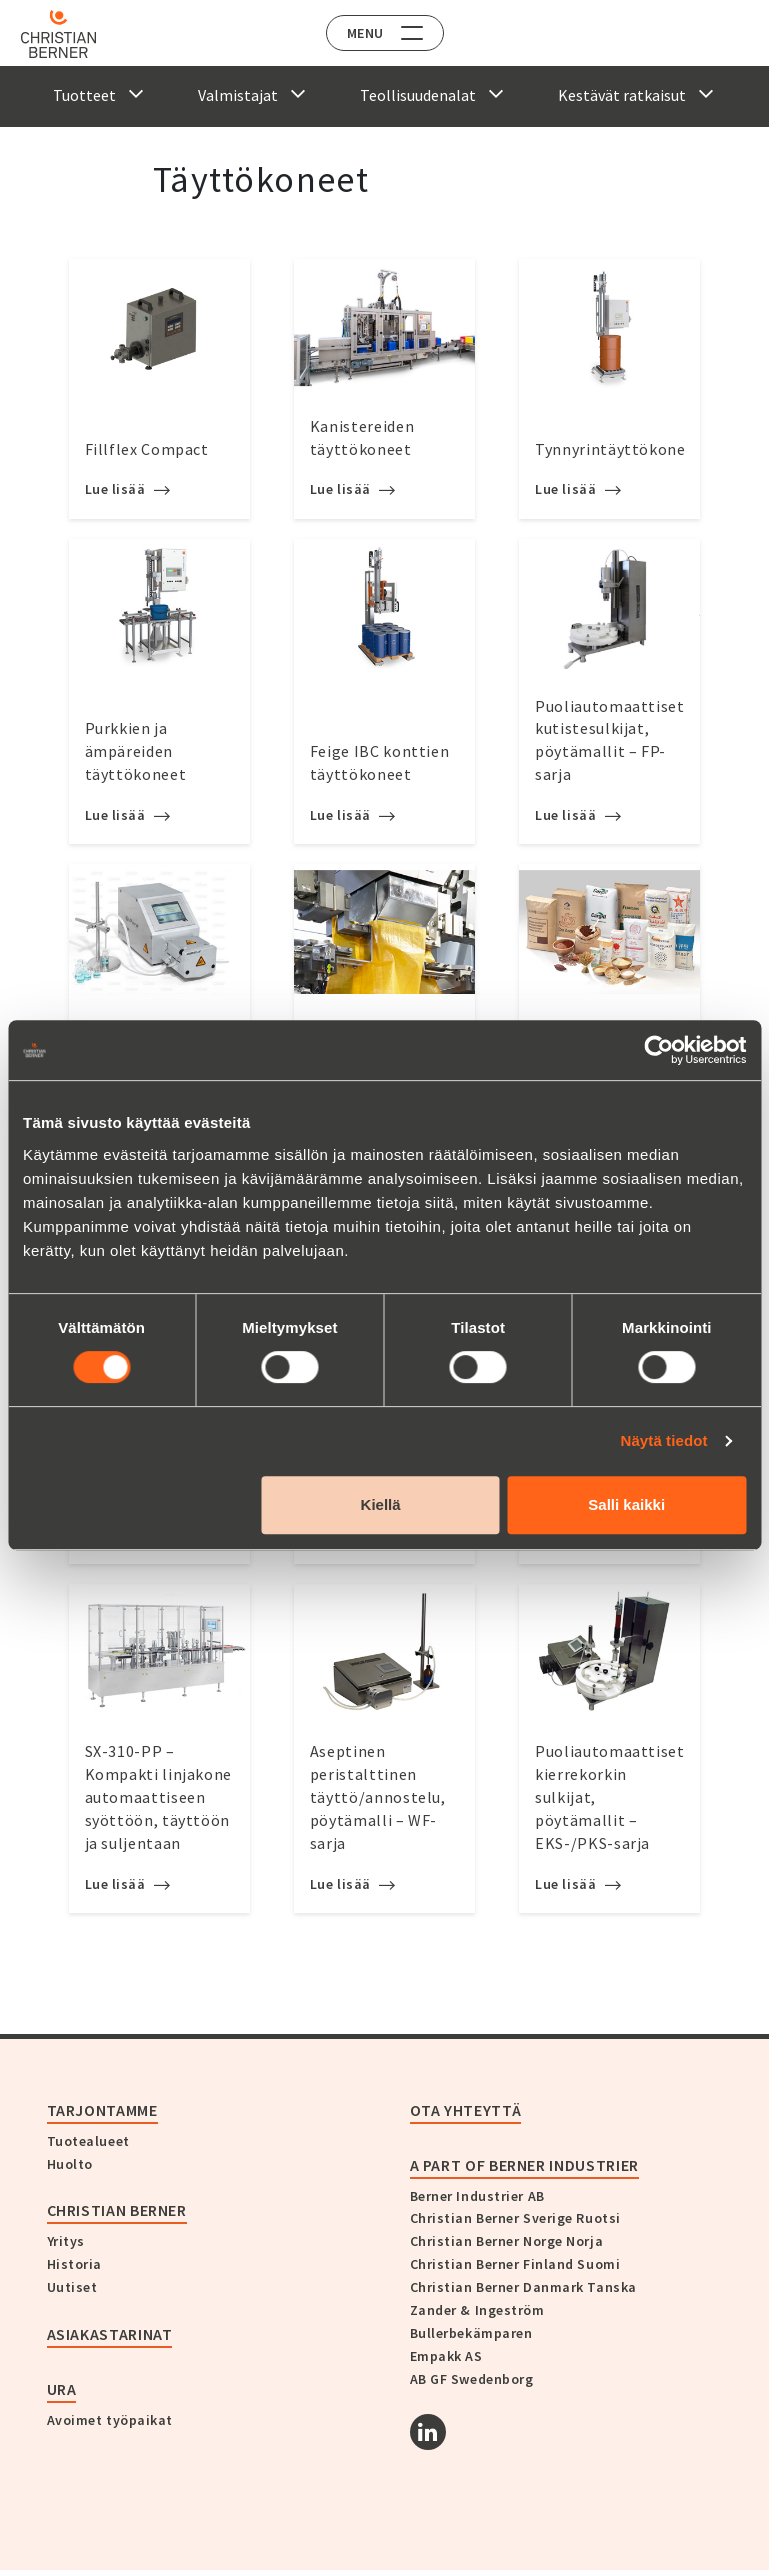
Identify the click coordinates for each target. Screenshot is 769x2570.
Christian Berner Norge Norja (507, 2241)
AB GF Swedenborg (472, 2379)
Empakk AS (446, 2356)
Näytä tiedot (664, 1440)
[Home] (72, 34)
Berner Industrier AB (477, 2196)
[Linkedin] (428, 2432)
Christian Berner (117, 2210)
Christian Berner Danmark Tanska (523, 2287)
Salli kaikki (626, 1504)
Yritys (66, 2241)
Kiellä (381, 1504)
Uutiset (72, 2287)
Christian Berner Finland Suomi (515, 2264)
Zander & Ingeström (477, 2310)
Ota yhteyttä (466, 2110)
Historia (74, 2264)
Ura (62, 2389)
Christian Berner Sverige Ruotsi (515, 2218)
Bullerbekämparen (471, 2333)
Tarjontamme (102, 2110)
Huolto (70, 2164)
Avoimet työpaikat (110, 2420)
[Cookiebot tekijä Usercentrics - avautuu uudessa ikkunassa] (658, 1050)
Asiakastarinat (110, 2334)
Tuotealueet (88, 2141)
